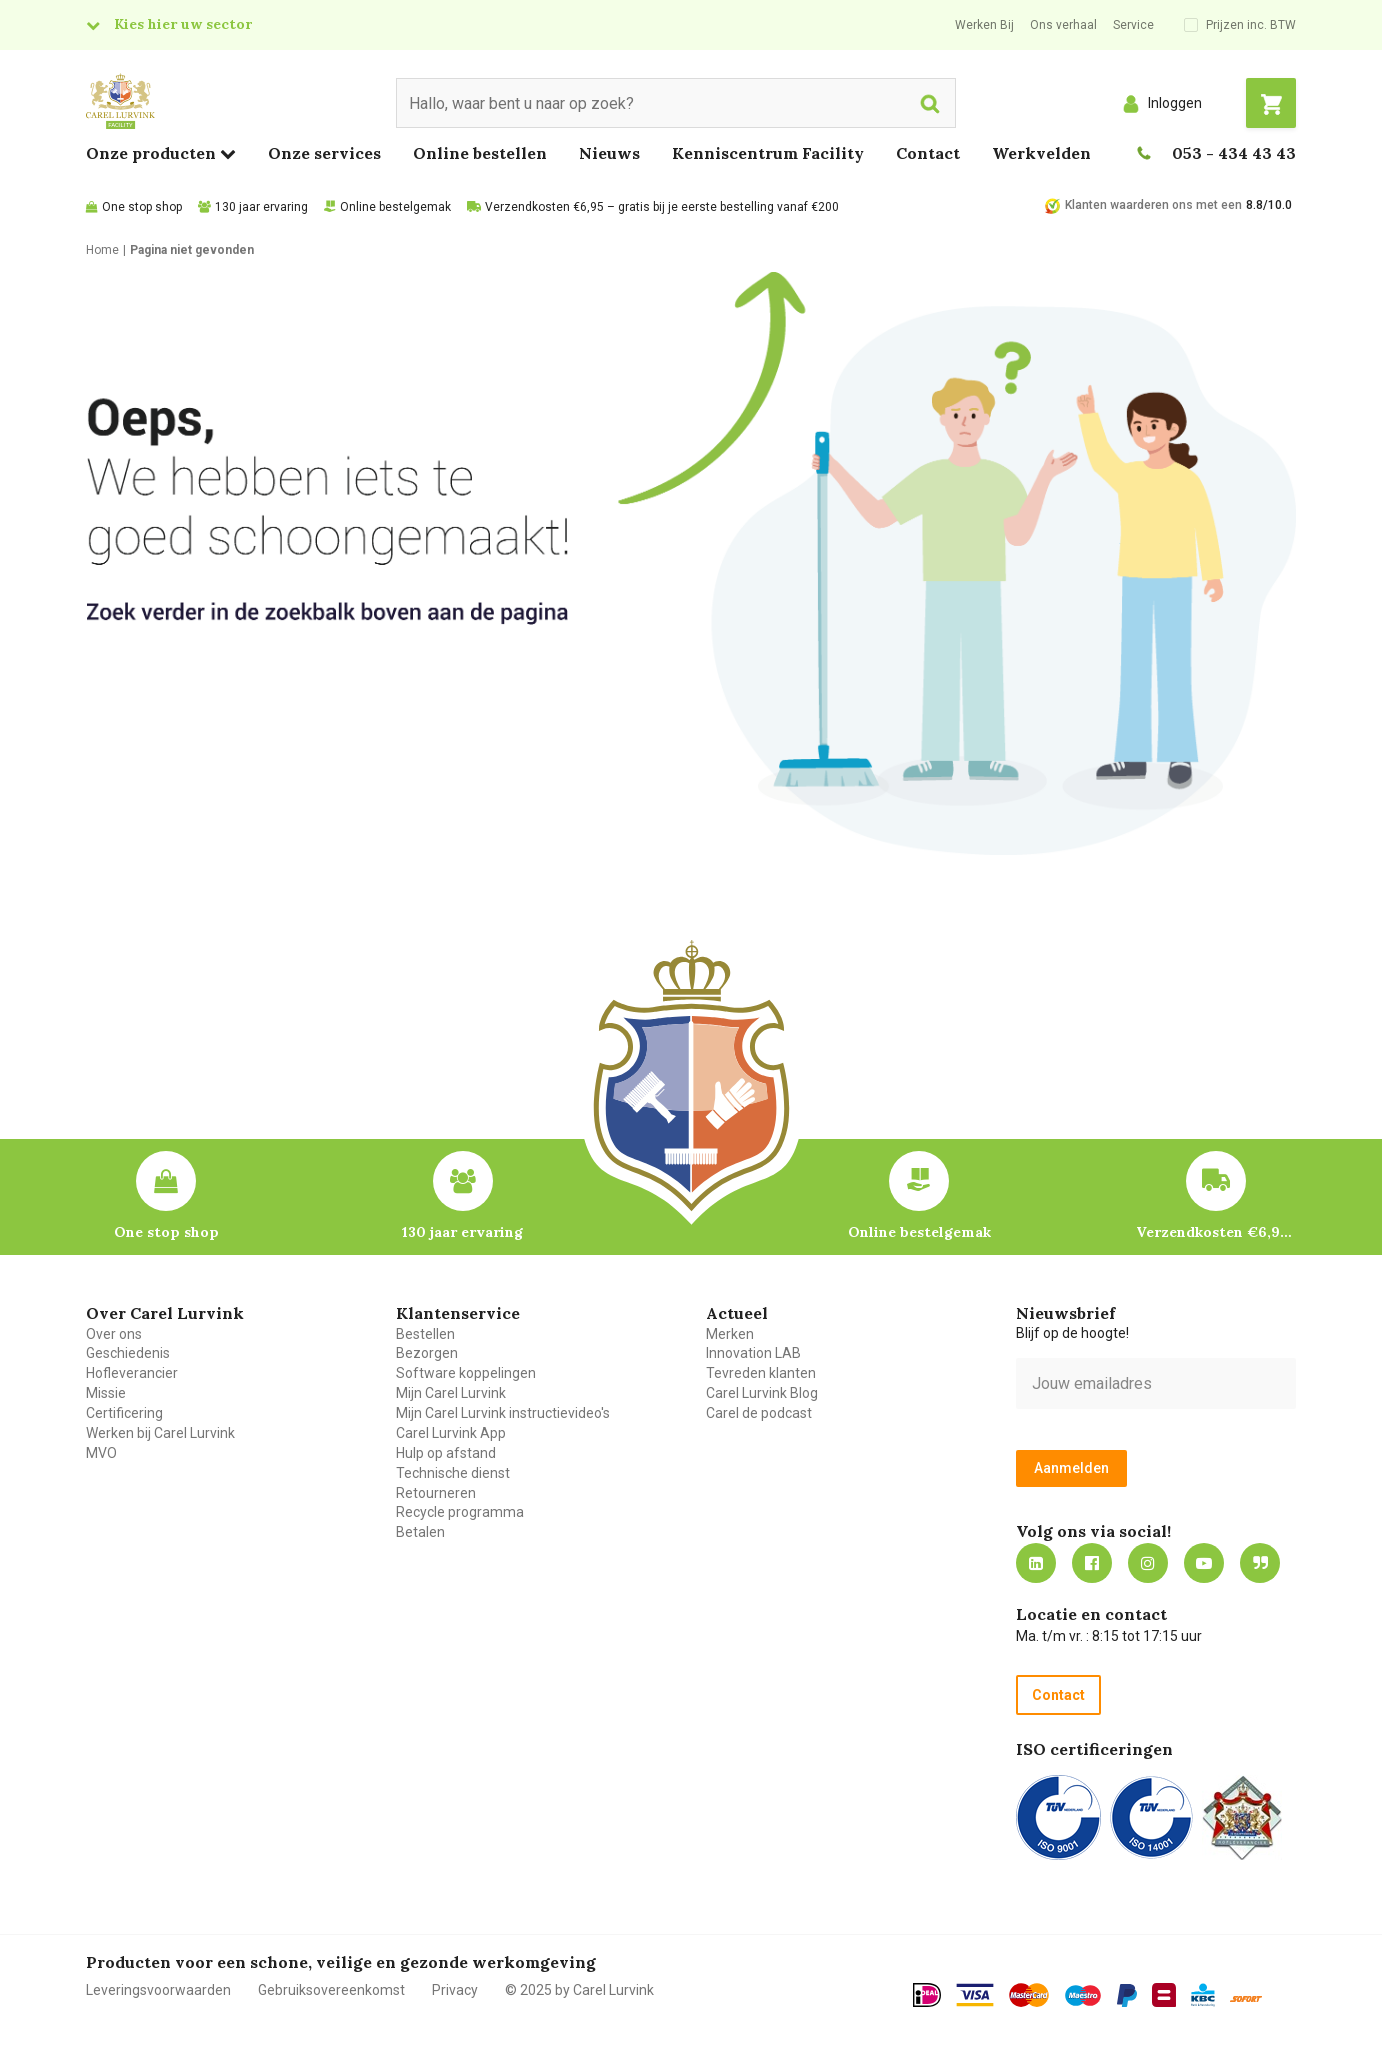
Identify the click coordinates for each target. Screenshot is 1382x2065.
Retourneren (436, 1493)
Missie (106, 1393)
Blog (1260, 1563)
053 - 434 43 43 (1234, 153)
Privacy (455, 1990)
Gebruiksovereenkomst (331, 1990)
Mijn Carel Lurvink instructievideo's (503, 1413)
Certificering (124, 1413)
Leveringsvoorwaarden (158, 1990)
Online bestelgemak (395, 207)
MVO (101, 1453)
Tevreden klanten (761, 1373)
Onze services (324, 153)
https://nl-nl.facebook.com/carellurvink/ (1092, 1563)
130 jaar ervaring (261, 207)
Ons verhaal (1063, 25)
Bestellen (425, 1334)
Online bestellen (480, 153)
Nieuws (609, 153)
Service (1133, 25)
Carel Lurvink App (451, 1433)
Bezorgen (427, 1353)
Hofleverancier (132, 1373)
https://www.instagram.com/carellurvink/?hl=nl (1148, 1563)
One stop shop (142, 207)
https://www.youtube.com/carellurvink (1204, 1563)
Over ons (114, 1334)
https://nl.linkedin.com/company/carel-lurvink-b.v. (1036, 1563)
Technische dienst (453, 1473)
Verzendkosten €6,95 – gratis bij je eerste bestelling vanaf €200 (662, 207)
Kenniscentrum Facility (768, 153)
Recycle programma (460, 1512)
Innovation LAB (753, 1353)
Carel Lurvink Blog (762, 1393)
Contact (928, 153)
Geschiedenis (128, 1353)
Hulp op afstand (446, 1453)
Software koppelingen (466, 1373)
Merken (730, 1334)
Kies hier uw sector (183, 24)
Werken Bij (984, 25)
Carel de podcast (759, 1413)
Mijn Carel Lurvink (451, 1393)
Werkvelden (1041, 153)
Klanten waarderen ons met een (1153, 205)
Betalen (420, 1532)
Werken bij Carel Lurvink (160, 1433)
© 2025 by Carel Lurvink (579, 1990)
